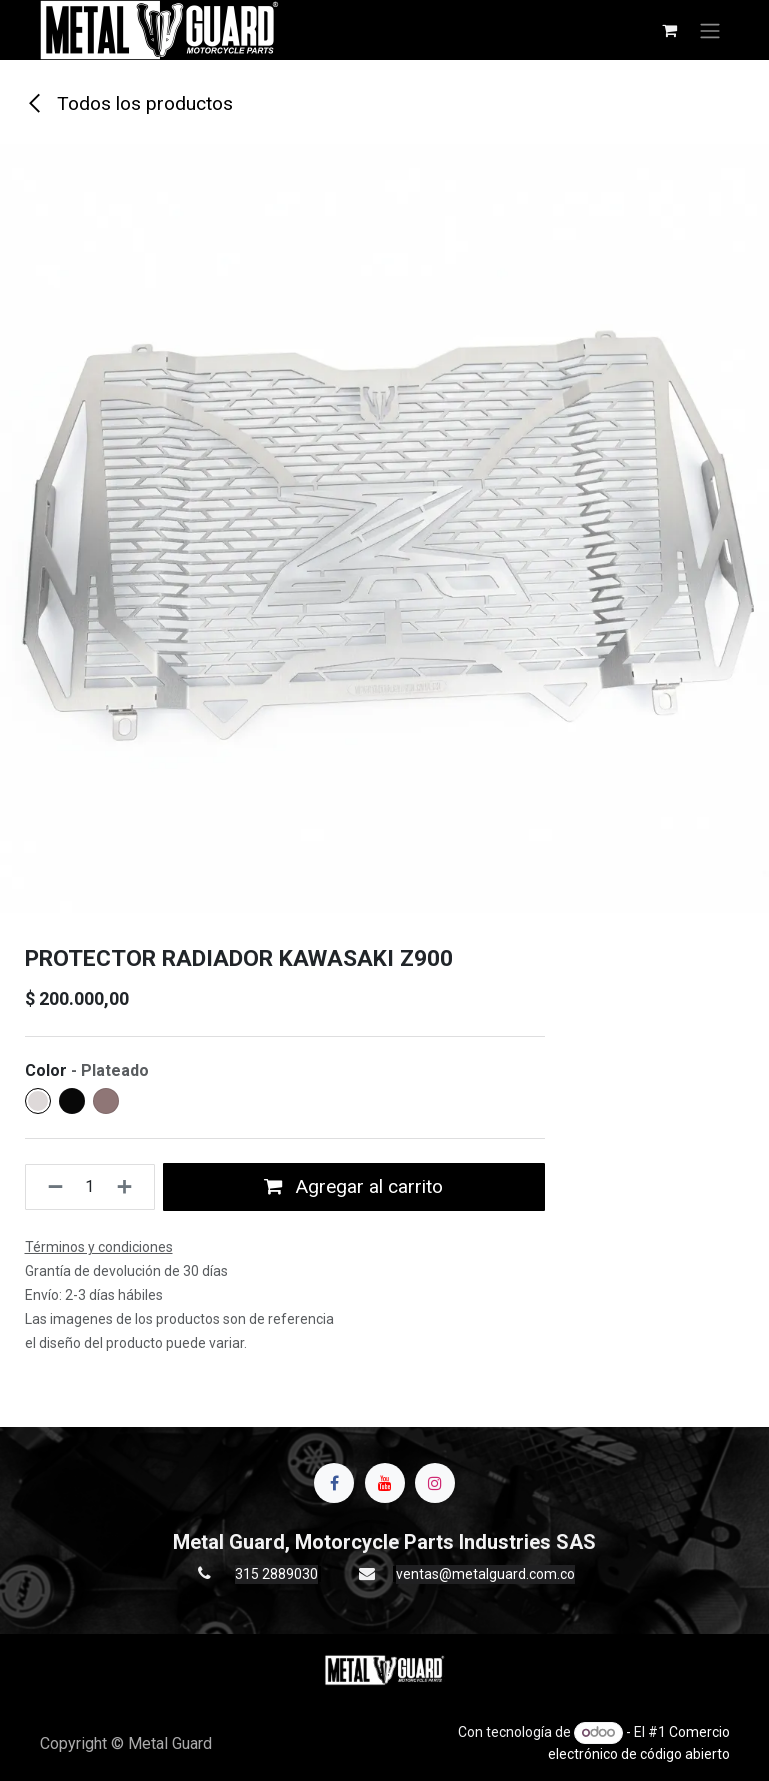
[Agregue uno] (130, 1187)
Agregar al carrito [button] (353, 1186)
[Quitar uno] (49, 1187)
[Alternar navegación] (710, 30)
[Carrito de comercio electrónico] (670, 30)
